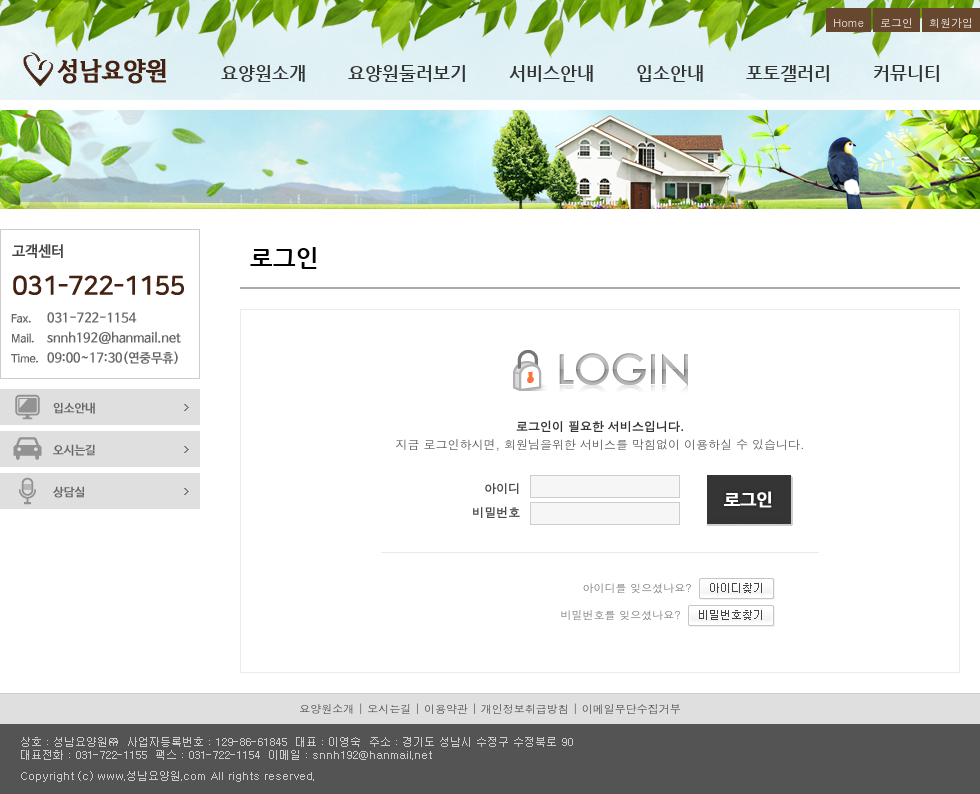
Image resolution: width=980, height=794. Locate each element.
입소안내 (670, 72)
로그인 (896, 22)
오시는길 (389, 708)
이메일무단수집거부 (631, 708)
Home (848, 22)
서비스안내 (551, 72)
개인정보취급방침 (525, 708)
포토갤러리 (788, 72)
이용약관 (446, 708)
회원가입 (951, 22)
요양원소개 (263, 72)
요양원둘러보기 (407, 72)
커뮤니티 (907, 72)
